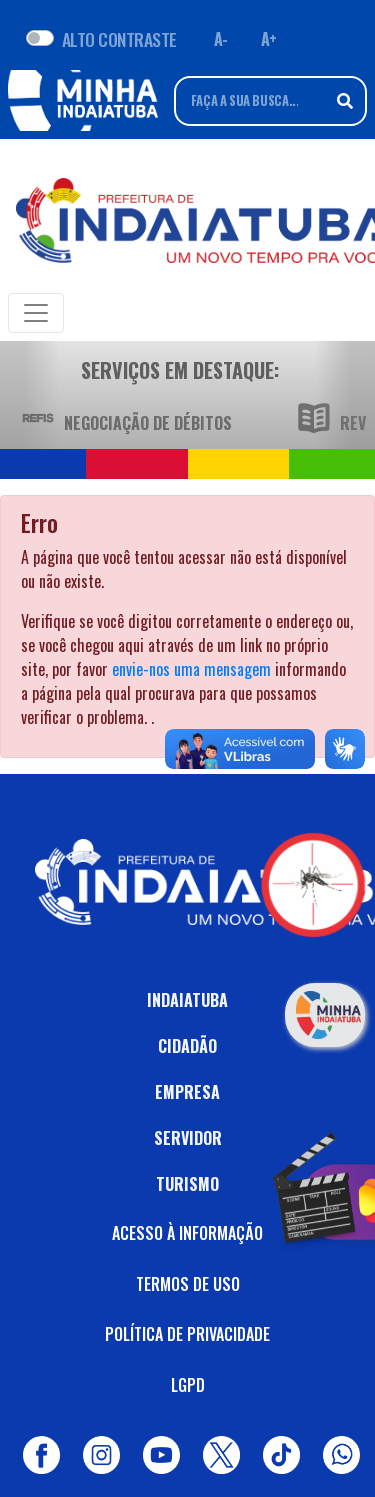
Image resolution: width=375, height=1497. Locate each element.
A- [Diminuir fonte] (221, 39)
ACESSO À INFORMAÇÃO (187, 1233)
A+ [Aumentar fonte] (269, 39)
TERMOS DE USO (188, 1284)
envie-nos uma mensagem (191, 669)
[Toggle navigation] (36, 313)
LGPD (188, 1385)
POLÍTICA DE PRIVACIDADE (187, 1334)
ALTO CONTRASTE (119, 39)
